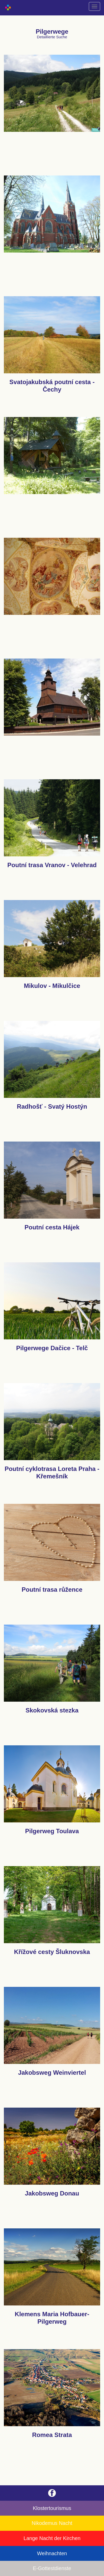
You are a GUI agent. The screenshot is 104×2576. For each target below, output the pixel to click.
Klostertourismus (52, 2508)
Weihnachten (52, 2553)
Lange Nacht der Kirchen (51, 2538)
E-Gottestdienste (52, 2568)
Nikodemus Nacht (52, 2523)
